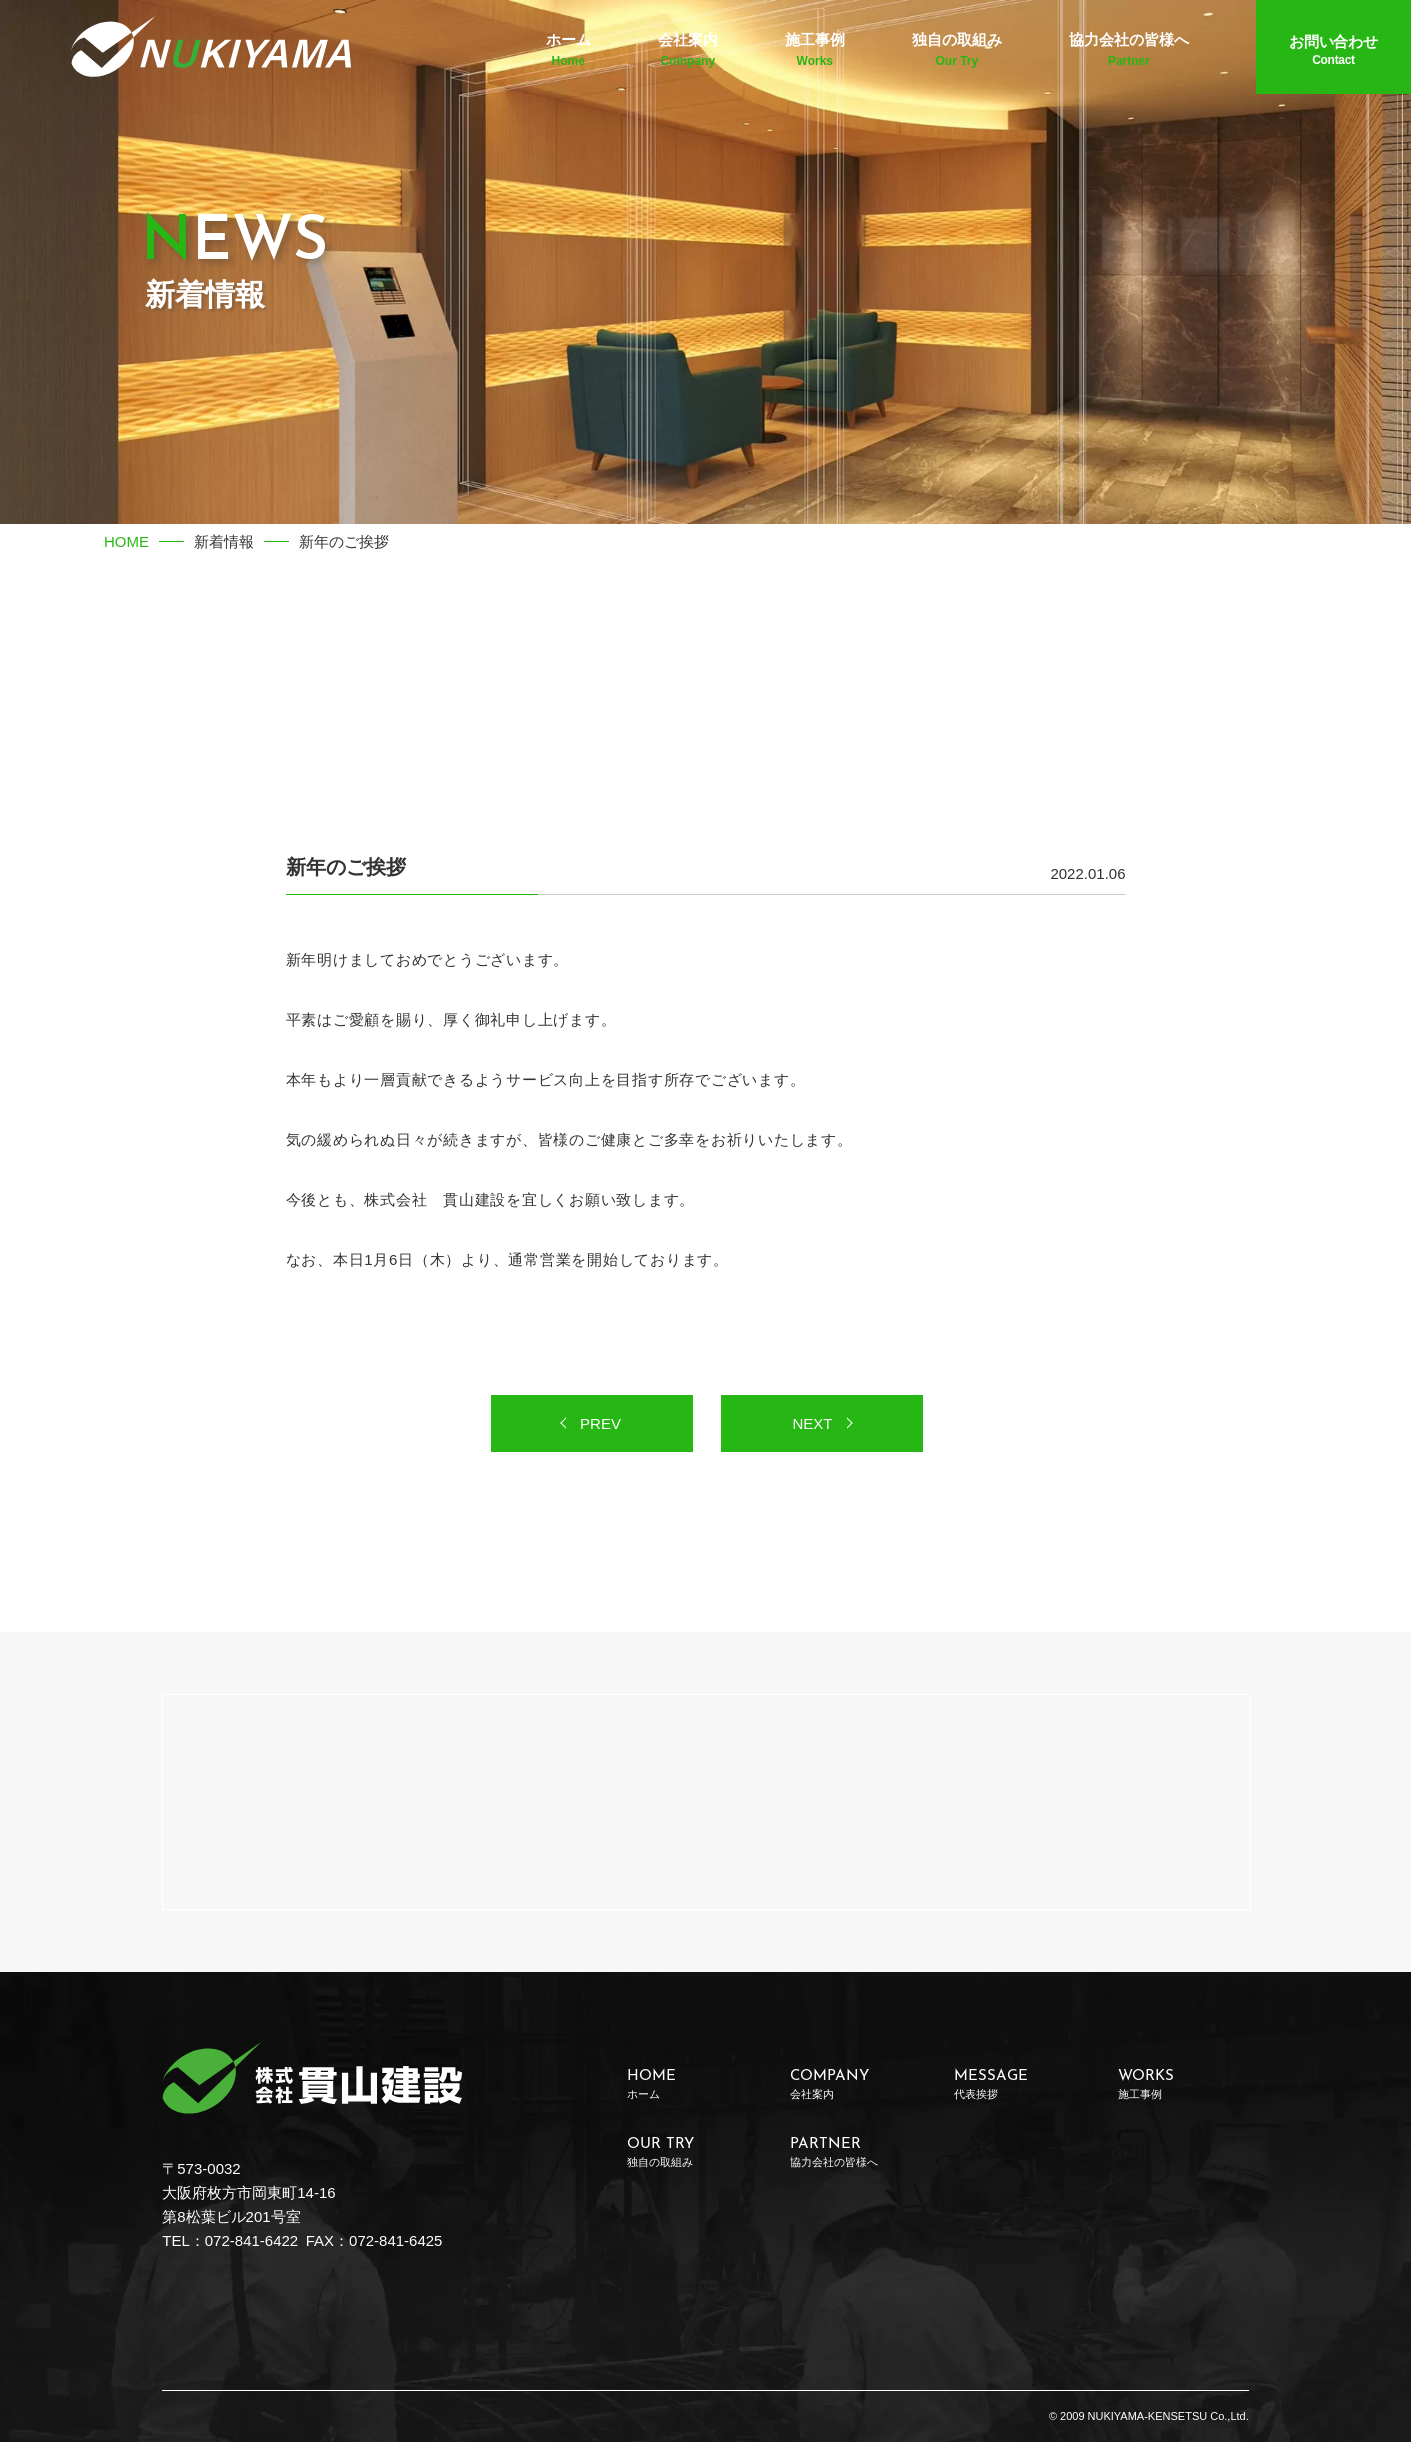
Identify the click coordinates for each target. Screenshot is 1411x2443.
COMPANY (855, 2085)
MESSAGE (1019, 2085)
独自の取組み (957, 52)
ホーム (568, 52)
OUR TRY (692, 2153)
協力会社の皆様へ (1129, 52)
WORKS (1183, 2085)
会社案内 (688, 52)
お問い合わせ (1333, 53)
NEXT (812, 1424)
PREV (600, 1424)
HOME (126, 541)
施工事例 (815, 52)
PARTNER (855, 2153)
